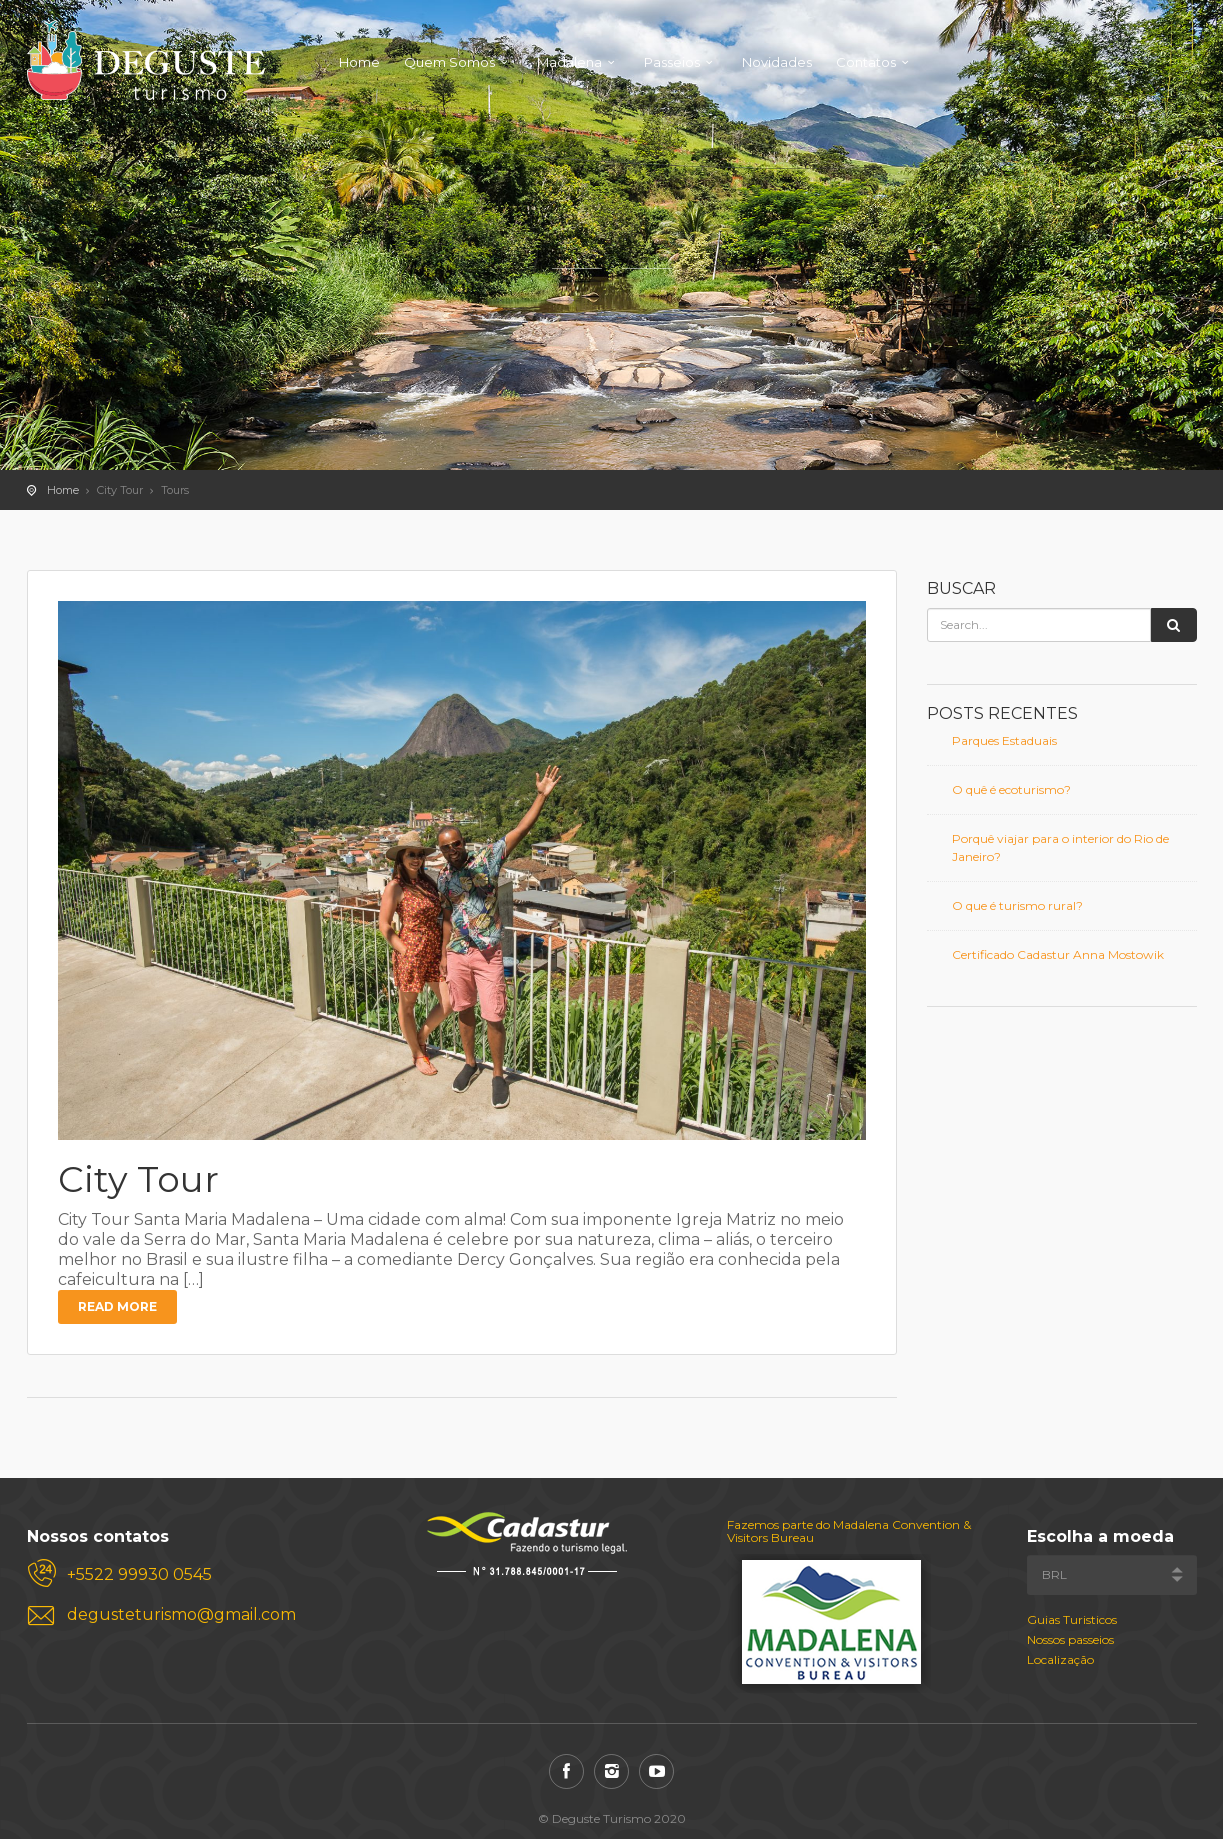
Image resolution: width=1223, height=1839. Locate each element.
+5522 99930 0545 (139, 1574)
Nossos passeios (1070, 1639)
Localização (1060, 1659)
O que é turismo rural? (1017, 905)
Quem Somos (449, 62)
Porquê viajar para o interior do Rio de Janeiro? (1060, 847)
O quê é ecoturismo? (1011, 789)
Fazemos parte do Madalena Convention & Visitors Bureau (849, 1531)
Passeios (672, 62)
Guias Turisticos (1072, 1619)
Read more (117, 1306)
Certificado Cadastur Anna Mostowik (1058, 954)
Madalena (569, 62)
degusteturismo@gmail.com (181, 1614)
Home (359, 62)
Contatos (866, 62)
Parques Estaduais (1004, 740)
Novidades (777, 62)
